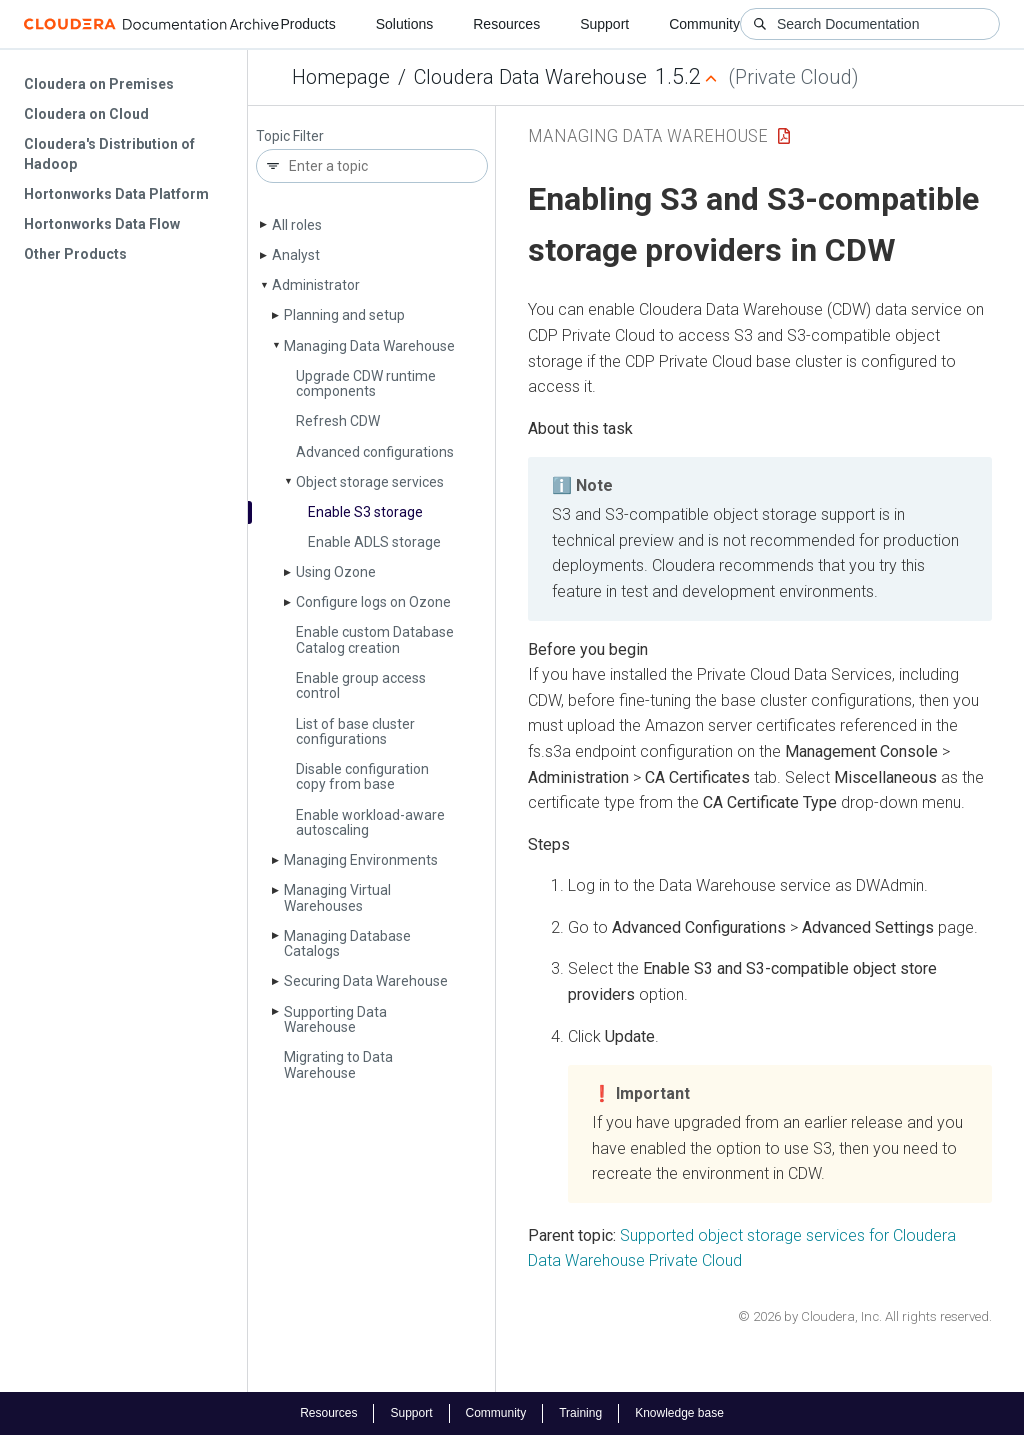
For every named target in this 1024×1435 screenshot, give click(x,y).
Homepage (341, 77)
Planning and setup (344, 315)
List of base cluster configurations (355, 731)
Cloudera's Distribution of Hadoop (109, 154)
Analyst (296, 255)
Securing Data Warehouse (366, 981)
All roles (297, 225)
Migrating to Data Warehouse (338, 1064)
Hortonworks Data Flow (102, 224)
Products (307, 24)
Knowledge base (679, 1413)
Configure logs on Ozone (373, 602)
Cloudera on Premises (99, 84)
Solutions (405, 24)
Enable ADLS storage (374, 542)
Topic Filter (290, 136)
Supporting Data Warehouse (335, 1019)
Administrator (316, 285)
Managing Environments (361, 860)
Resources (506, 24)
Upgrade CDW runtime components (366, 383)
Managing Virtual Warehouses (337, 897)
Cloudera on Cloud (86, 114)
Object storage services (370, 482)
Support (604, 24)
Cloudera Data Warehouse (530, 77)
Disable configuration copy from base (362, 776)
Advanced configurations (375, 452)
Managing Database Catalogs (347, 943)
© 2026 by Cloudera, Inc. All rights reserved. (865, 1316)
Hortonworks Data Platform (116, 194)
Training (580, 1413)
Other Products (75, 254)
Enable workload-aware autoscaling (370, 822)
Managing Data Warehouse (369, 346)
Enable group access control (361, 685)
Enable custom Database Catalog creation (375, 639)
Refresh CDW (338, 421)
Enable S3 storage (365, 512)
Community (704, 24)
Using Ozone (336, 572)
